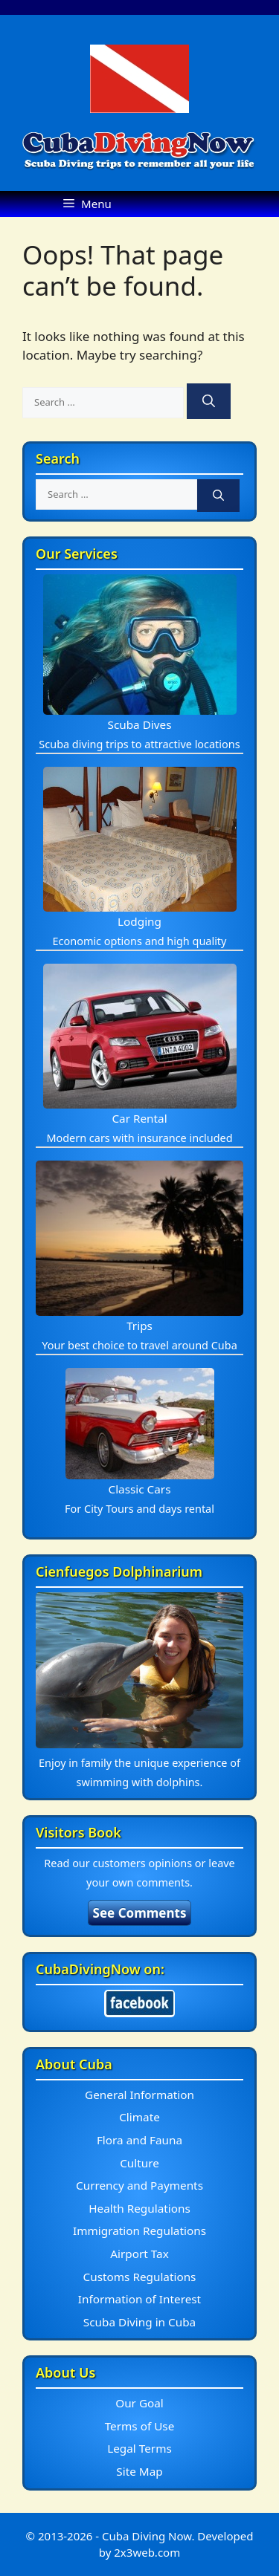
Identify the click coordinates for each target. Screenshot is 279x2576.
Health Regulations (139, 2208)
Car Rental (139, 1118)
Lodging (139, 921)
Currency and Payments (139, 2185)
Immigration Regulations (139, 2230)
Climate (139, 2116)
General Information (139, 2094)
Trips (139, 1325)
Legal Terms (139, 2448)
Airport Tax (139, 2253)
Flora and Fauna (139, 2139)
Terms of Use (140, 2425)
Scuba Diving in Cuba (139, 2321)
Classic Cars (139, 1489)
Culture (139, 2162)
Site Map (139, 2471)
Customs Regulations (139, 2276)
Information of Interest (139, 2298)
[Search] (209, 401)
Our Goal (139, 2402)
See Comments (140, 1912)
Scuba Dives (140, 724)
